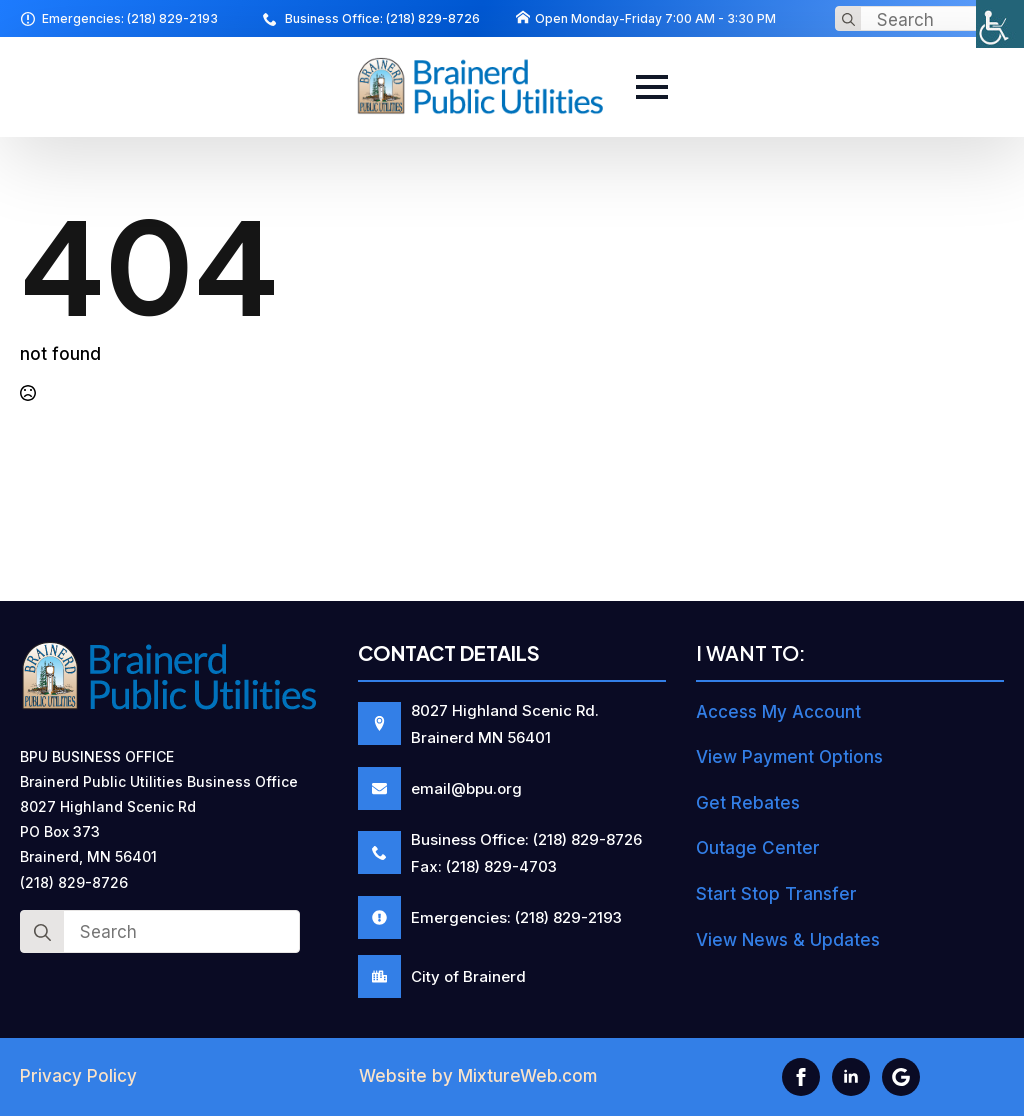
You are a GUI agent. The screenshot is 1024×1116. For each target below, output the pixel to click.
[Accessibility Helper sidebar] (1000, 24)
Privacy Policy (78, 1076)
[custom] (901, 1077)
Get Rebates (748, 803)
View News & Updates (788, 940)
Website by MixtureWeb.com (478, 1076)
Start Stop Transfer (776, 894)
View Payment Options (789, 757)
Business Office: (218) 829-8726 (382, 18)
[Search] (848, 19)
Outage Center (758, 848)
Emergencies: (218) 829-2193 (130, 18)
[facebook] (801, 1077)
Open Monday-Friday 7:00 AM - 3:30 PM (655, 18)
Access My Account (778, 712)
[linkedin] (851, 1077)
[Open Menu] (652, 87)
